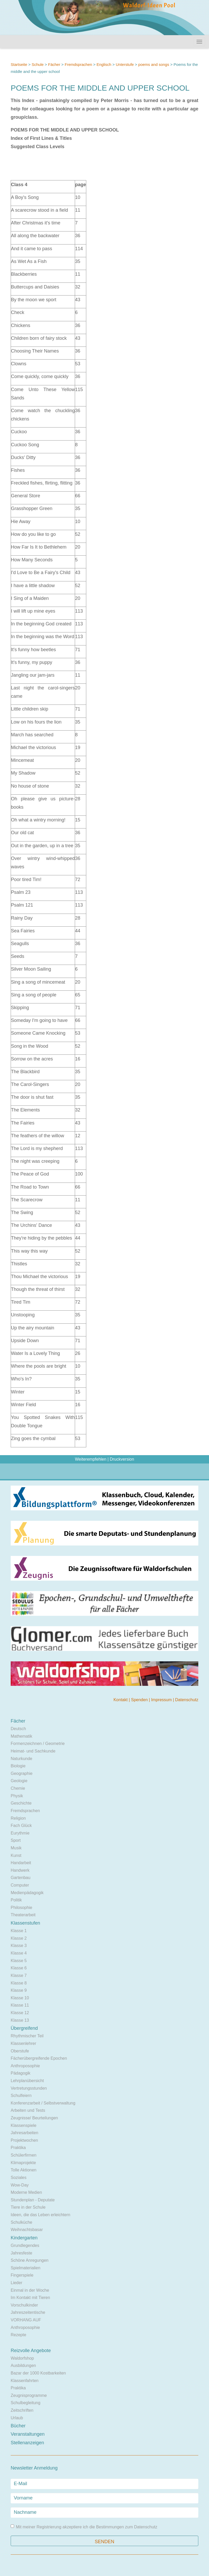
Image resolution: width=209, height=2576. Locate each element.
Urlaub (17, 2418)
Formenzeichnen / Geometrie (38, 1743)
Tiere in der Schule (28, 2207)
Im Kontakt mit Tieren (30, 2297)
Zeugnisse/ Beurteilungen (34, 2118)
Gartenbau (20, 1877)
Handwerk (20, 1870)
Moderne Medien (26, 2192)
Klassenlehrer (23, 2043)
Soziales (18, 2177)
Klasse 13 (20, 2020)
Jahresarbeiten (24, 2133)
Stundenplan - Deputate (33, 2200)
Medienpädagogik (27, 1892)
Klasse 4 (19, 1953)
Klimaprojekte (23, 2162)
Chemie (18, 1788)
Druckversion (122, 1459)
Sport (16, 1840)
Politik (16, 1900)
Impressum (162, 1700)
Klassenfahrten (25, 2380)
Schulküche (21, 2222)
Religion (18, 1818)
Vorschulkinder (24, 2305)
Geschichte (21, 1803)
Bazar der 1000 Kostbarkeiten (38, 2373)
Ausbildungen (23, 2365)
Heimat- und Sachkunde (33, 1751)
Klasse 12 (20, 2012)
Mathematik (21, 1736)
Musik (16, 1848)
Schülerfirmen (23, 2155)
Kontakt (121, 1700)
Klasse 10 (20, 1998)
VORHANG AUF (26, 2320)
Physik (17, 1796)
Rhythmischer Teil (27, 2036)
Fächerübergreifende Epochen (39, 2058)
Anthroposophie (25, 2066)
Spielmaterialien (25, 2268)
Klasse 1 (19, 1930)
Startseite (19, 64)
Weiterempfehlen (90, 1459)
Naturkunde (21, 1758)
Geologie (19, 1781)
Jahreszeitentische (28, 2312)
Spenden (140, 1700)
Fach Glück (21, 1825)
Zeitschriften (22, 2410)
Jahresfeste (21, 2253)
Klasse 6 (19, 1968)
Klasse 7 (19, 1975)
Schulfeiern (21, 2095)
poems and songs (153, 64)
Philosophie (21, 1907)
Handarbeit (21, 1863)
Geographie (22, 1773)
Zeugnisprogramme (29, 2395)
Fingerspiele (22, 2275)
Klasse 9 (19, 1990)
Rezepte (18, 2335)
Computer (20, 1885)
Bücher (18, 2425)
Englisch (103, 64)
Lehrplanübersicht (27, 2080)
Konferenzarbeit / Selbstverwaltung (43, 2103)
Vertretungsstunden (29, 2088)
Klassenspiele (23, 2125)
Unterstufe (125, 64)
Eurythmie (20, 1833)
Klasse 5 (19, 1960)
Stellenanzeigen (27, 2442)
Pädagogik (20, 2073)
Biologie (18, 1766)
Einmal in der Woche (30, 2290)
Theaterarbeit (23, 1915)
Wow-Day (20, 2185)
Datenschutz (186, 1700)
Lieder (16, 2282)
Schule (38, 64)
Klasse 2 (19, 1938)
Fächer (54, 64)
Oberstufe (20, 2051)
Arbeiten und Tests (28, 2110)
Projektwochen (24, 2140)
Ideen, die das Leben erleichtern (40, 2215)
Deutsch (18, 1728)
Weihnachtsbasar (27, 2229)
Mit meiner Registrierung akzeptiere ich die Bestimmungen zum (84, 2526)
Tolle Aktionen (23, 2170)
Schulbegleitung (25, 2403)
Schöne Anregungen (29, 2260)
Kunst (16, 1855)
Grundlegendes (25, 2245)
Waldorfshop (22, 2358)
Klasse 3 (19, 1945)
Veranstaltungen (28, 2434)
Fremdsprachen (78, 64)
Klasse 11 (20, 2005)
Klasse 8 (19, 1983)
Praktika (18, 2147)
